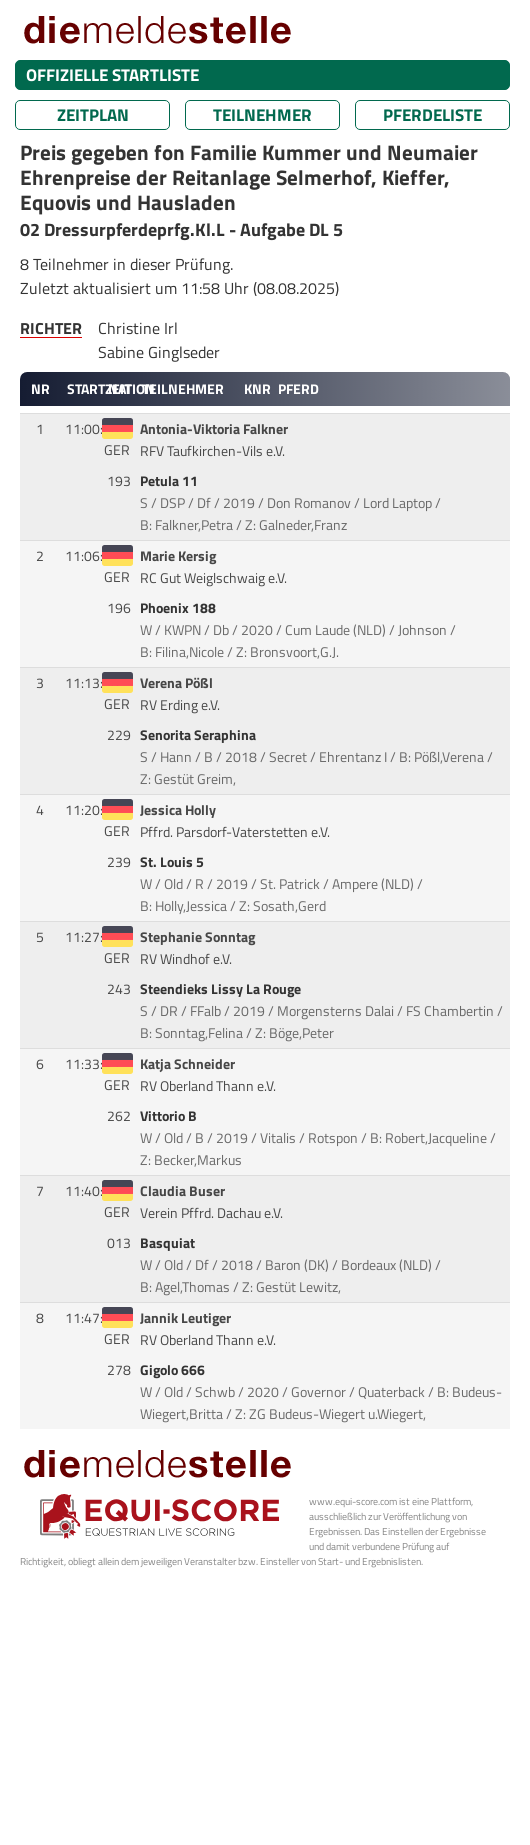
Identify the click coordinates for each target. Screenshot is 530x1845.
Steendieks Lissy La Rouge (222, 989)
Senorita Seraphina (199, 735)
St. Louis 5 (173, 862)
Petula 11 (170, 481)
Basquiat (169, 1243)
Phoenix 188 (179, 608)
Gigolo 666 (174, 1370)
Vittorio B (170, 1116)
